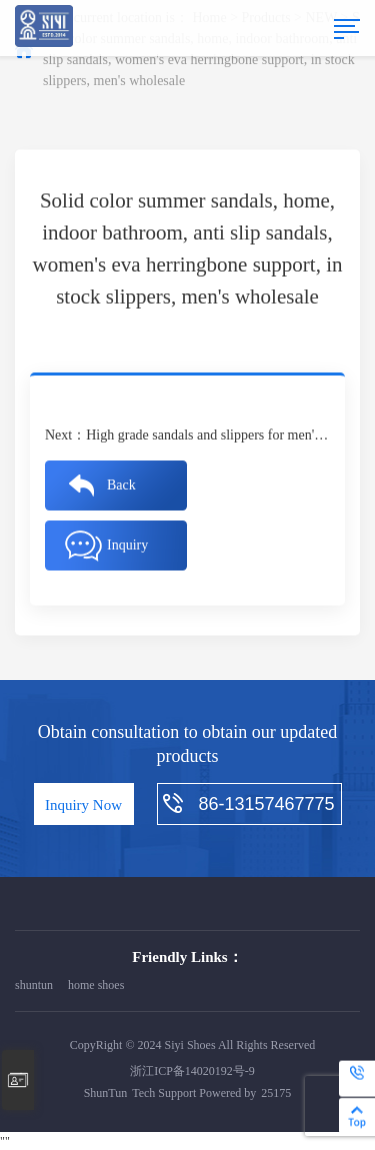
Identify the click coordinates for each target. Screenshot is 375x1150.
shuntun (34, 985)
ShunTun (106, 1093)
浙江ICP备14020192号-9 (192, 1071)
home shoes (96, 985)
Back (121, 485)
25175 (276, 1093)
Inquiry (127, 545)
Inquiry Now (83, 805)
